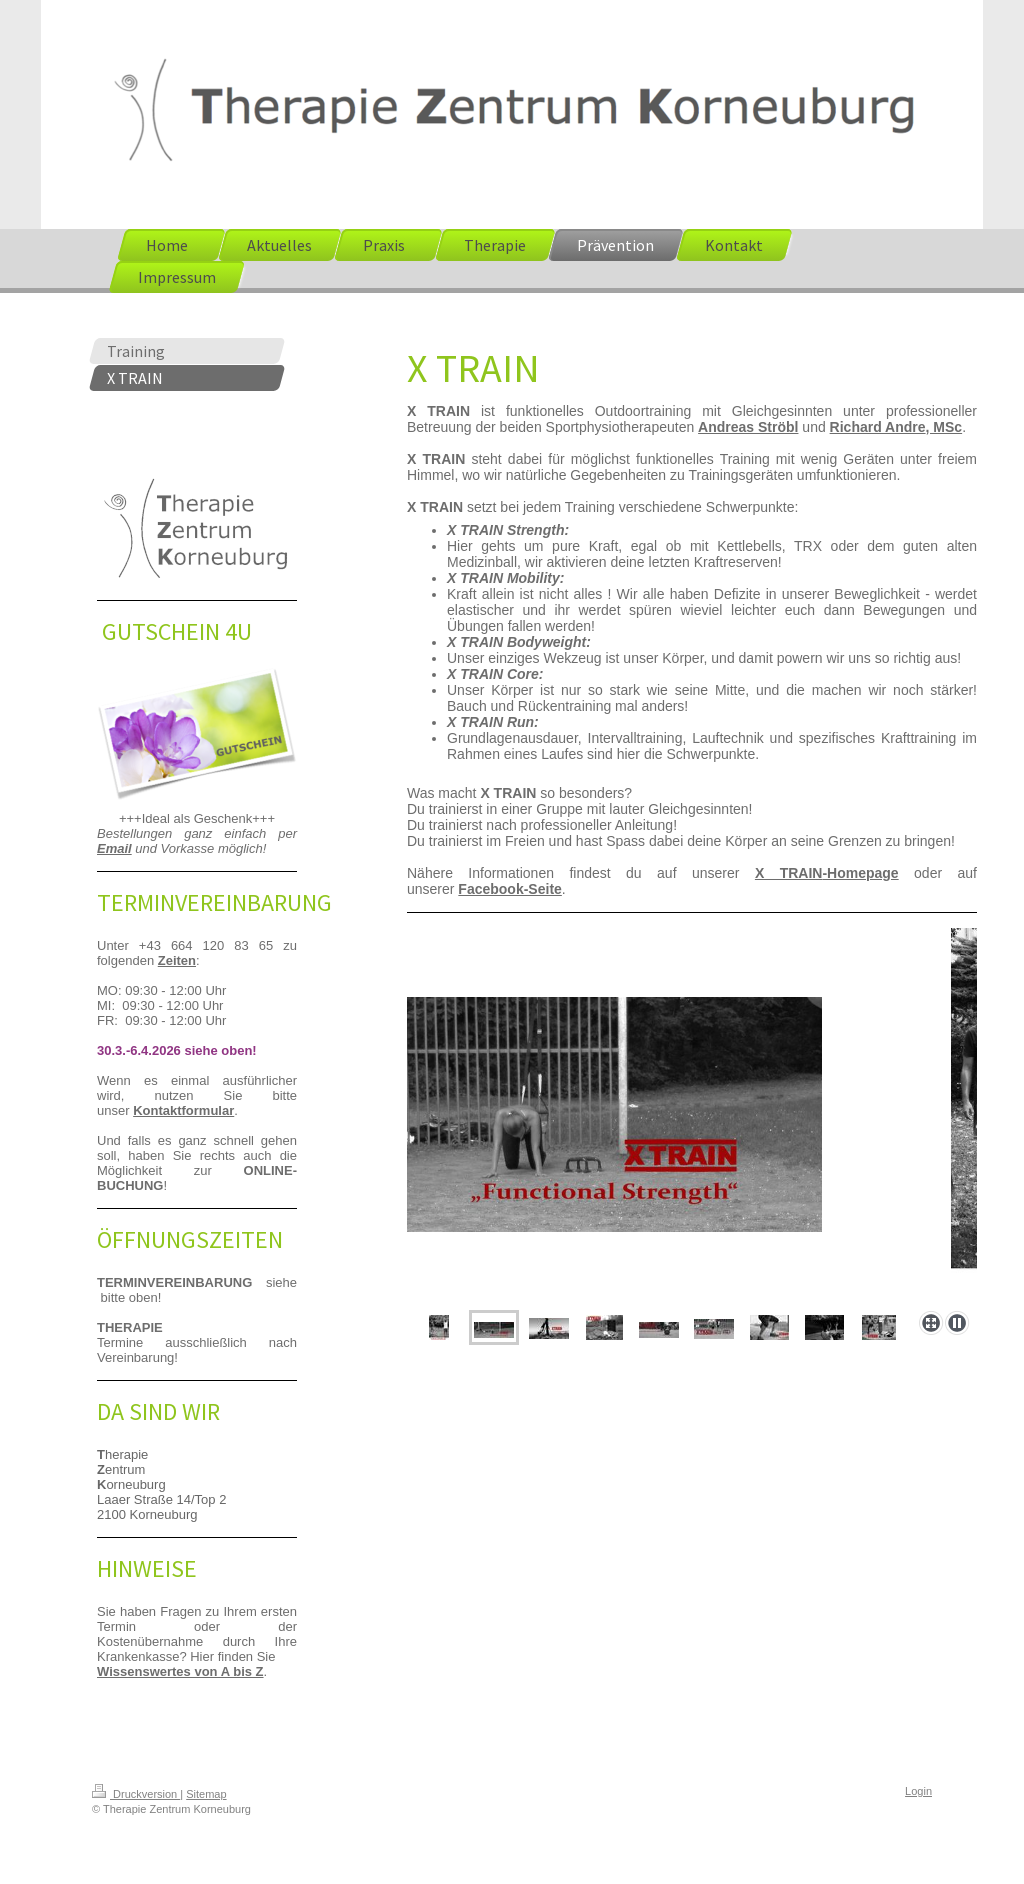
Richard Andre (878, 427)
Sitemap (206, 1794)
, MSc (944, 427)
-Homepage (827, 873)
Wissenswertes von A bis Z (180, 1671)
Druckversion (136, 1794)
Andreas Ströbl (748, 427)
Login (918, 1791)
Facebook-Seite (509, 889)
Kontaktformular (183, 1110)
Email (114, 848)
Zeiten (177, 960)
